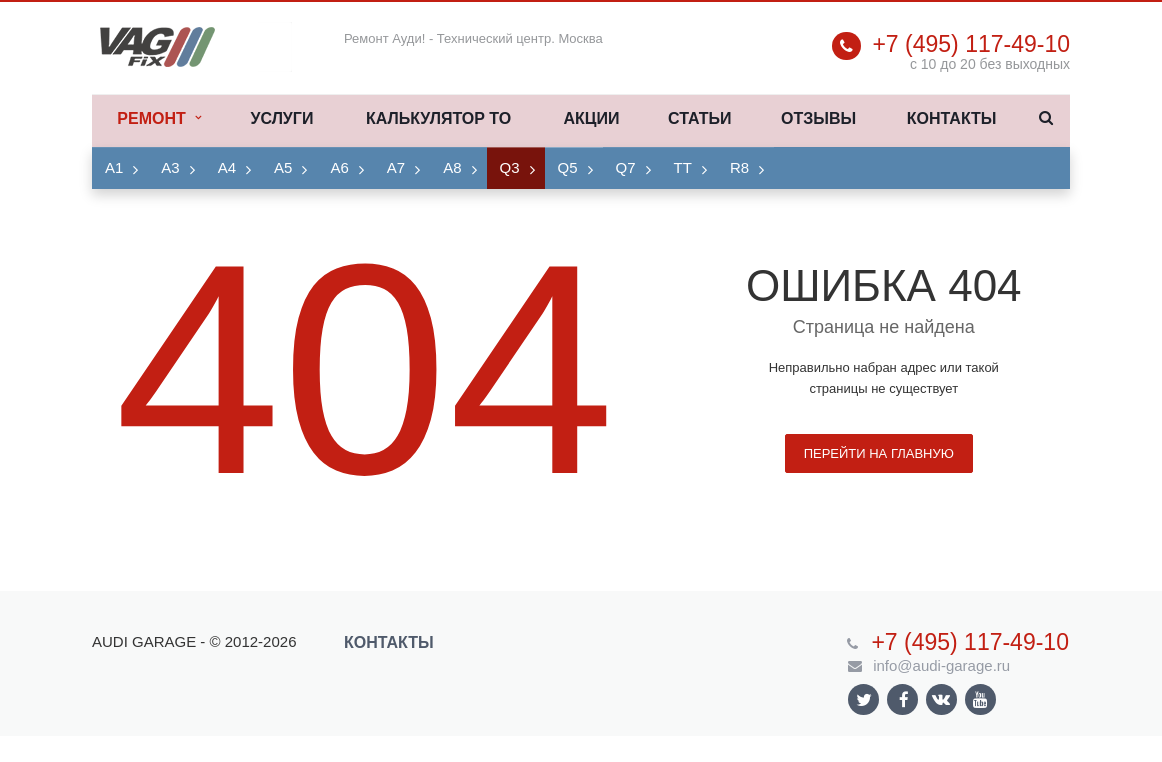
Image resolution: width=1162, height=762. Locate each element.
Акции (591, 118)
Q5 (568, 167)
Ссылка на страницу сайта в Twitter (864, 699)
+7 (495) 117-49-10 (971, 44)
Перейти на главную (879, 453)
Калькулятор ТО (438, 118)
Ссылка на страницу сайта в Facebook (904, 699)
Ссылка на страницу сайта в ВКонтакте (941, 698)
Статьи (699, 118)
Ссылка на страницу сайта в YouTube (980, 699)
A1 (114, 167)
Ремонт (158, 119)
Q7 (626, 167)
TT (683, 167)
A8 (452, 167)
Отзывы (818, 118)
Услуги (282, 118)
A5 (283, 167)
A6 (339, 167)
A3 (170, 167)
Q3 (510, 167)
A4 (227, 167)
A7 (396, 167)
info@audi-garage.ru (941, 665)
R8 (739, 167)
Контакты (952, 118)
